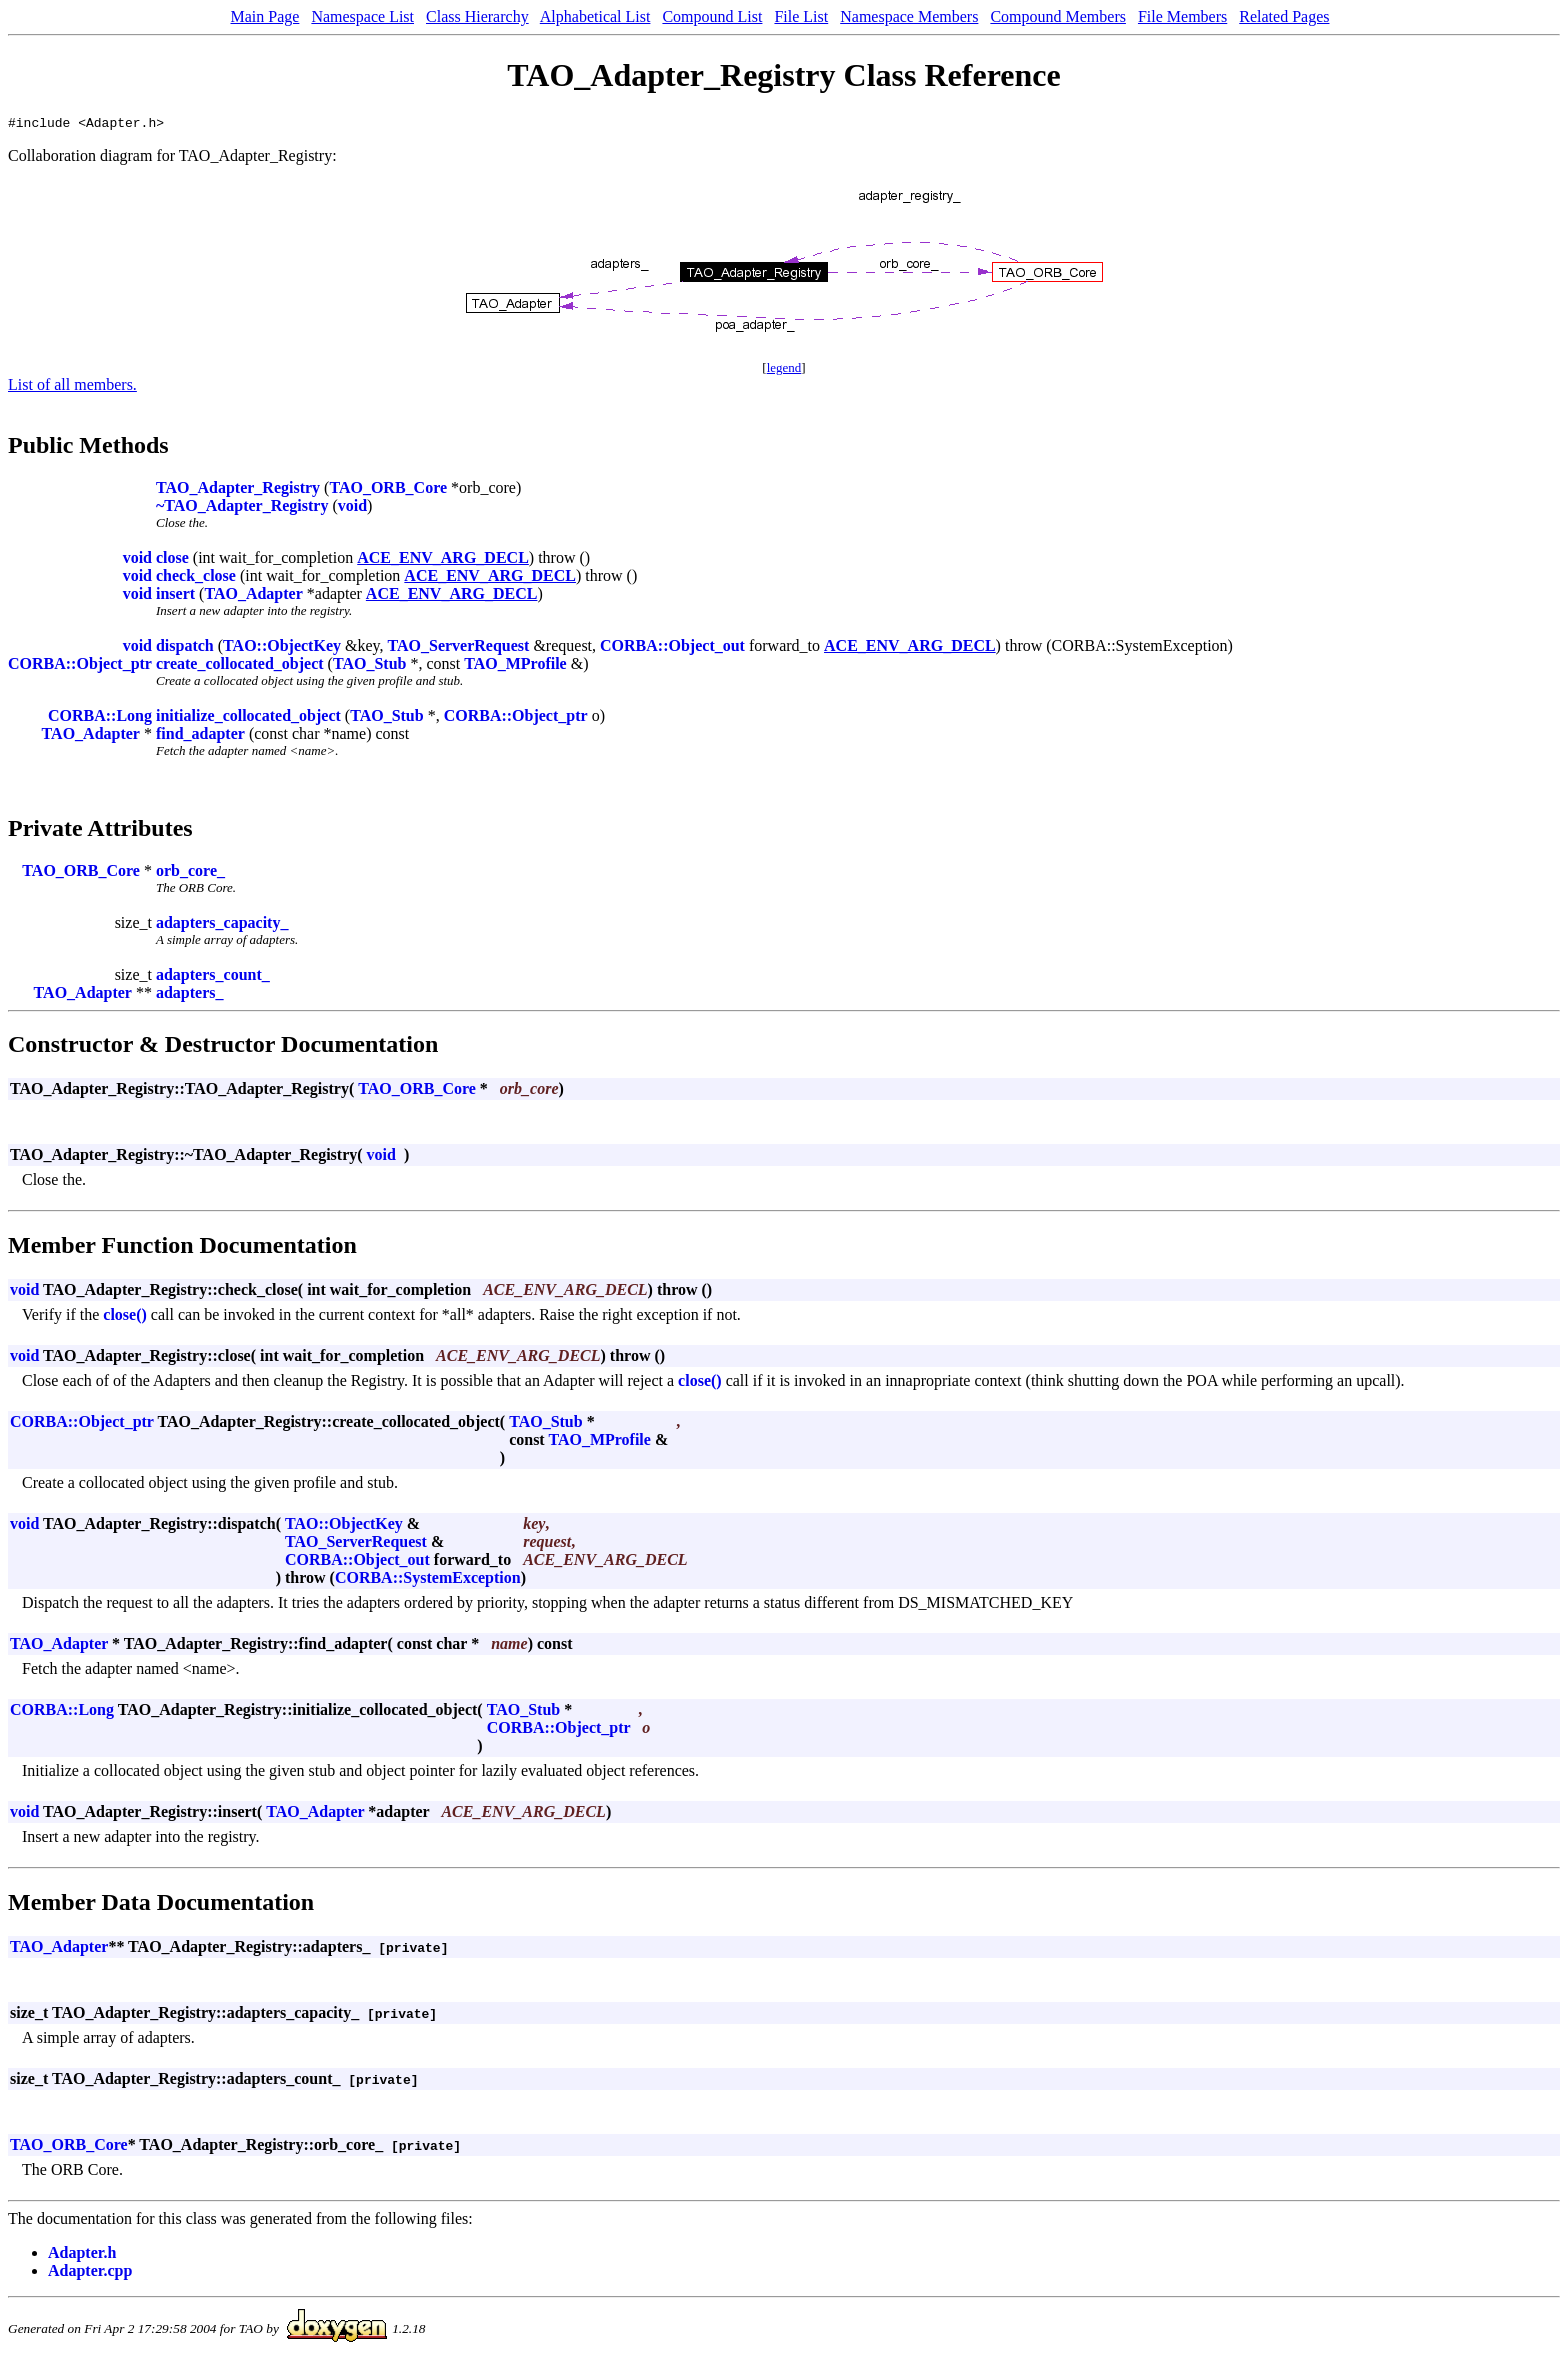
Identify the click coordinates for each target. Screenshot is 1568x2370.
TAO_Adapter (253, 596)
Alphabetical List (595, 16)
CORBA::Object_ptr (80, 666)
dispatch (185, 648)
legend (784, 370)
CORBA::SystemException (428, 1580)
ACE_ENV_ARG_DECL (443, 560)
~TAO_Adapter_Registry (242, 508)
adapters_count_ (213, 977)
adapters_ (190, 995)
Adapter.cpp (90, 2273)
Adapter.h (82, 2255)
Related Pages (1284, 16)
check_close (196, 578)
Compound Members (1058, 16)
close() (125, 1317)
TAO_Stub (370, 666)
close (172, 560)
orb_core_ (190, 873)
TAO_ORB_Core (388, 490)
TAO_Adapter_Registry (238, 490)
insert (175, 596)
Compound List (712, 16)
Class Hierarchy (477, 16)
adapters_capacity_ (222, 925)
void (352, 508)
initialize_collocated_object (248, 718)
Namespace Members (909, 16)
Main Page (265, 16)
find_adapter (200, 736)
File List (801, 16)
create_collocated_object (240, 666)
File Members (1182, 16)
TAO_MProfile (515, 666)
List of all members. (72, 387)
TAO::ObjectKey (282, 648)
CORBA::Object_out (672, 648)
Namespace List (362, 16)
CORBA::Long (100, 718)
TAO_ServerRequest (459, 648)
